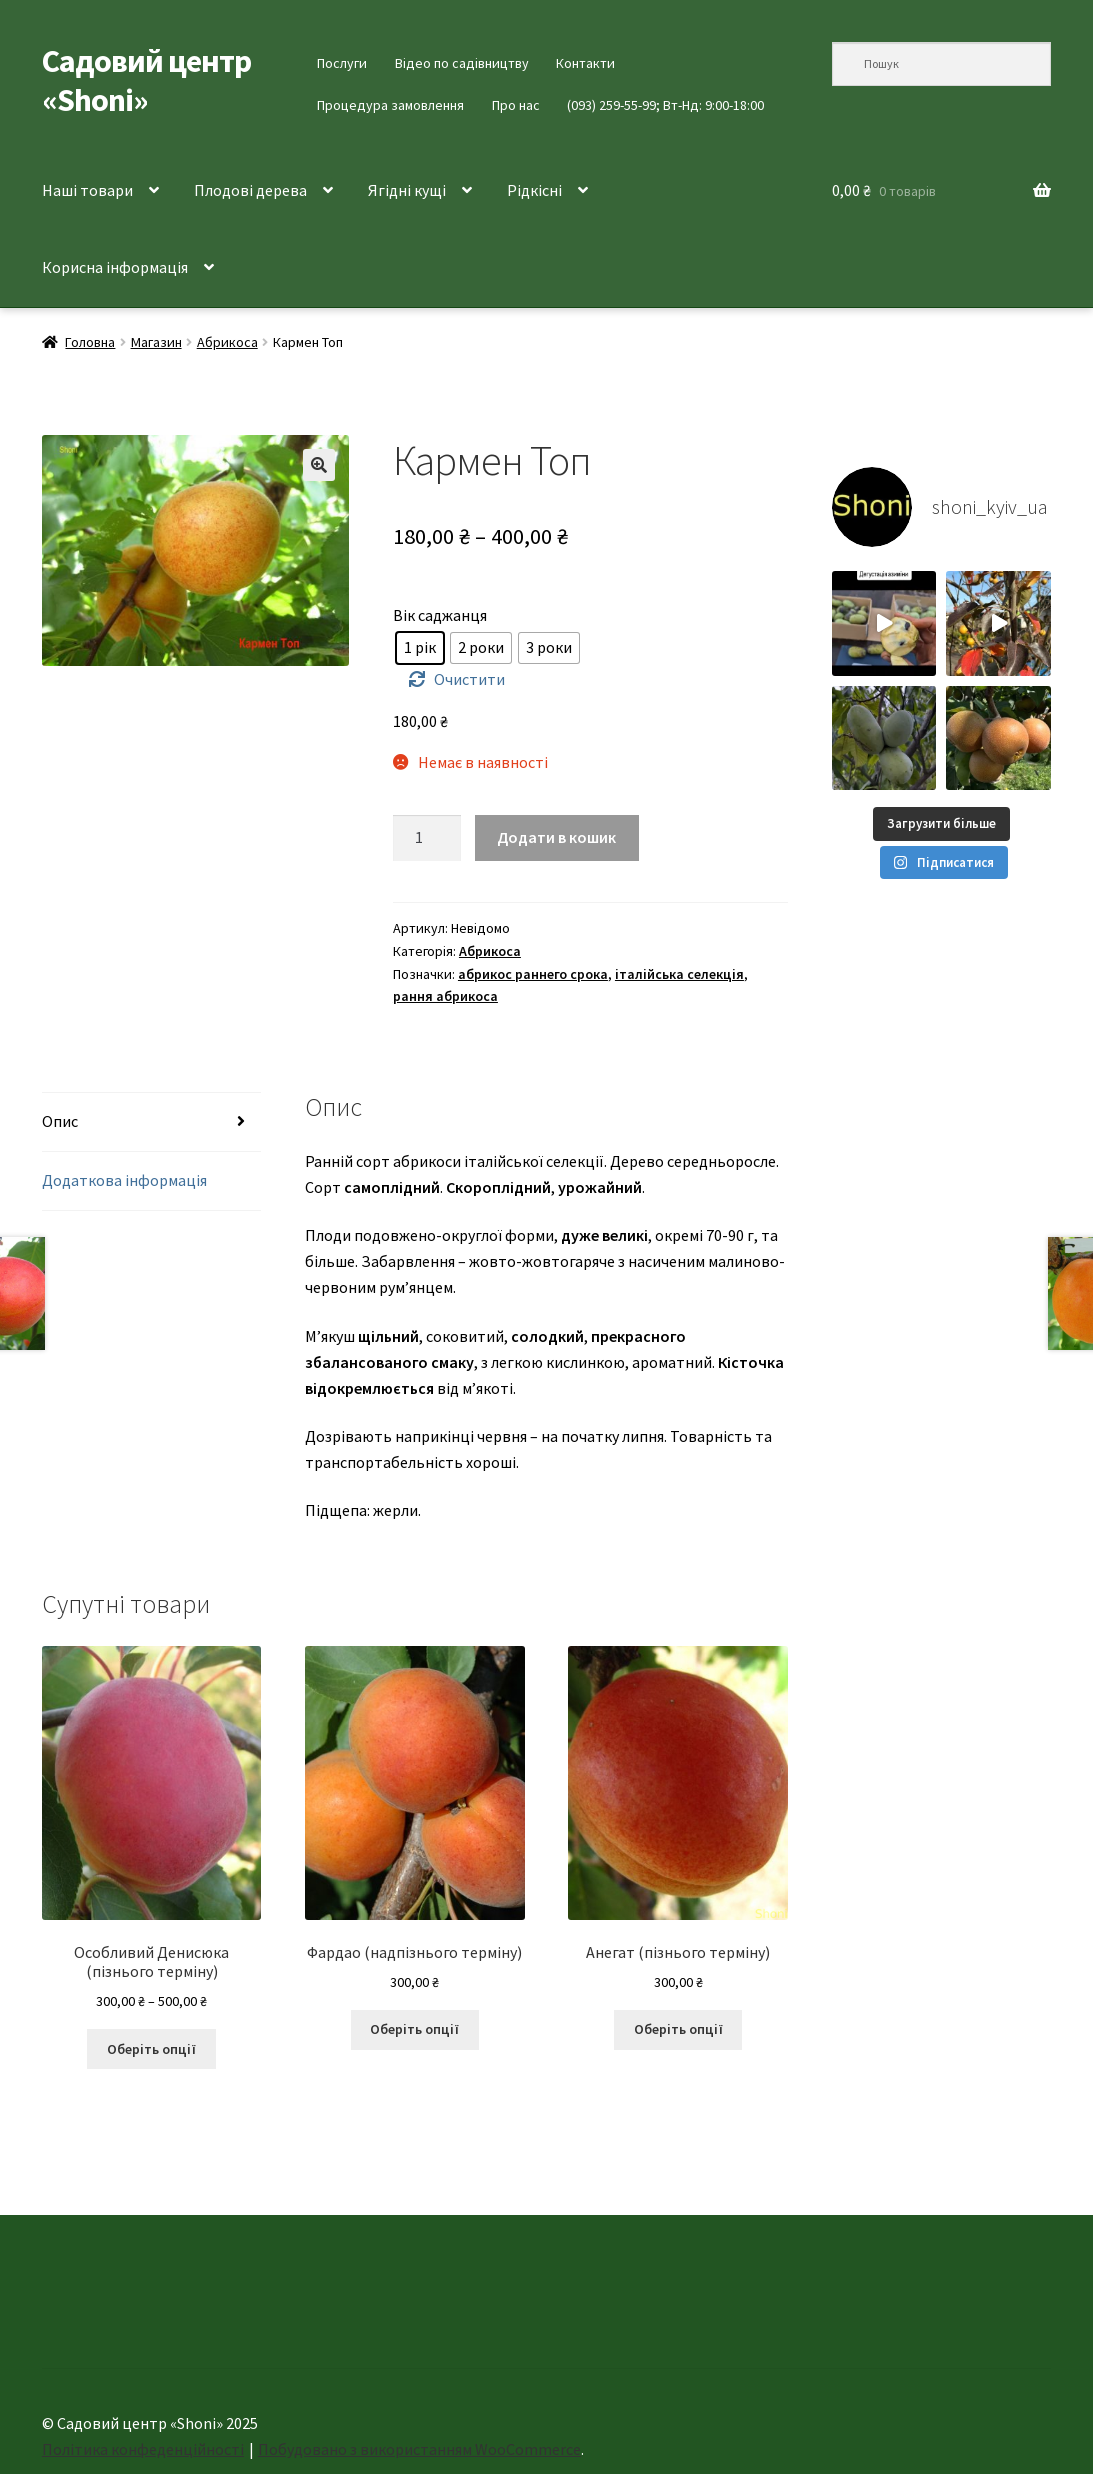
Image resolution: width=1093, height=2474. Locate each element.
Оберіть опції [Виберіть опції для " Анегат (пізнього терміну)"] (678, 2029)
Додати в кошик (556, 837)
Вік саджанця (440, 615)
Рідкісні (534, 190)
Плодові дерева (250, 190)
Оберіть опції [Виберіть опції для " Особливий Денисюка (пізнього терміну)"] (151, 2049)
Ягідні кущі (407, 190)
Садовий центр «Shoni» (146, 80)
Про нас (516, 105)
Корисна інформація (115, 267)
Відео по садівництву (462, 63)
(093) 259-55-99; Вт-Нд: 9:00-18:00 (665, 105)
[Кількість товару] (427, 838)
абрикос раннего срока (533, 974)
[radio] (420, 648)
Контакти (585, 63)
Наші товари (87, 190)
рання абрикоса (445, 996)
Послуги (342, 63)
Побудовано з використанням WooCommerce (419, 2449)
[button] (319, 465)
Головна (90, 342)
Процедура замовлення (390, 105)
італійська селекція (679, 974)
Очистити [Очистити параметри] (469, 679)
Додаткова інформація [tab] (124, 1180)
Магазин (156, 342)
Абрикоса (227, 342)
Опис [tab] (60, 1121)
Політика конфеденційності (143, 2449)
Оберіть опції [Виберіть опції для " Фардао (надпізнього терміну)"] (414, 2029)
